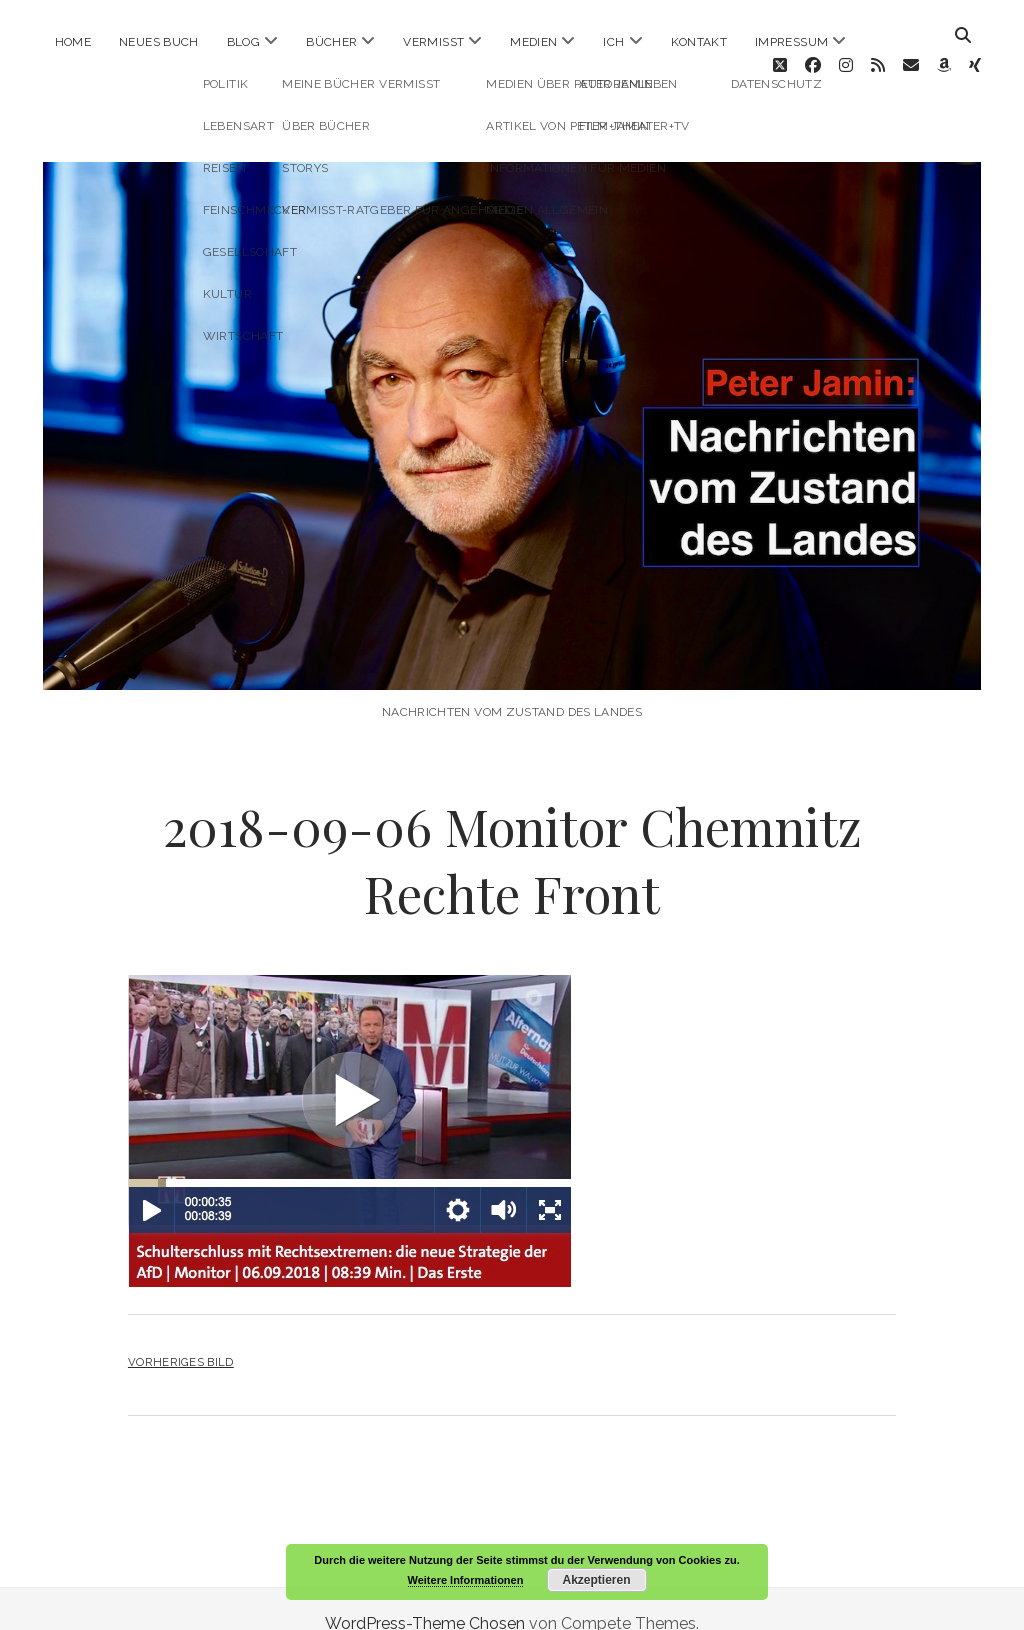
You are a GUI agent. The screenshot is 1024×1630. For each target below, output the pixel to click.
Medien (533, 42)
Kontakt (699, 42)
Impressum (791, 42)
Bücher (331, 42)
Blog (243, 42)
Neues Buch (159, 42)
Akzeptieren (596, 1580)
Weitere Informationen (466, 1580)
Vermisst (433, 42)
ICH (613, 42)
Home (73, 42)
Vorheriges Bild (181, 1332)
